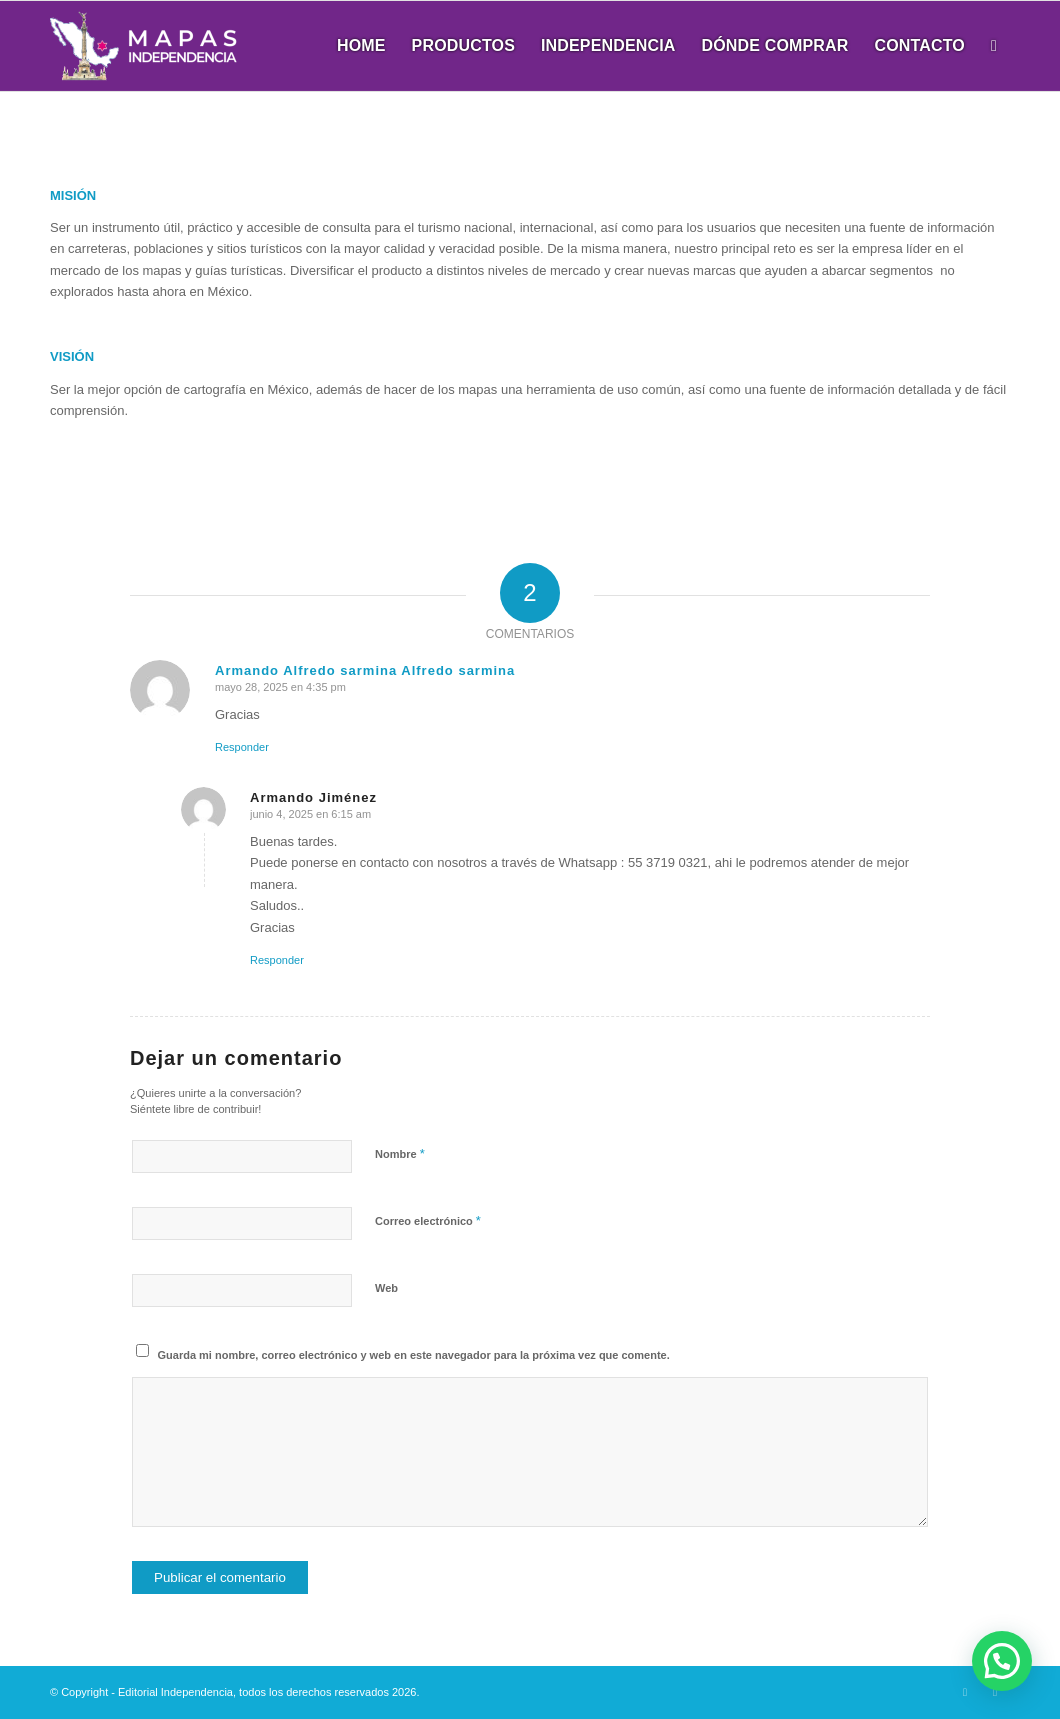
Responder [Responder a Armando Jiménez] (277, 960)
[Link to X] (965, 1692)
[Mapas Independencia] (143, 46)
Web (386, 1288)
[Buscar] (994, 46)
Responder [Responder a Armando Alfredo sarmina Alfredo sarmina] (242, 747)
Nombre (400, 1153)
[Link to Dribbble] (995, 1692)
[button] (1002, 1661)
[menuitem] (361, 46)
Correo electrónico (428, 1220)
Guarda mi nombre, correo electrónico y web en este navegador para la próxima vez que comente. (414, 1355)
